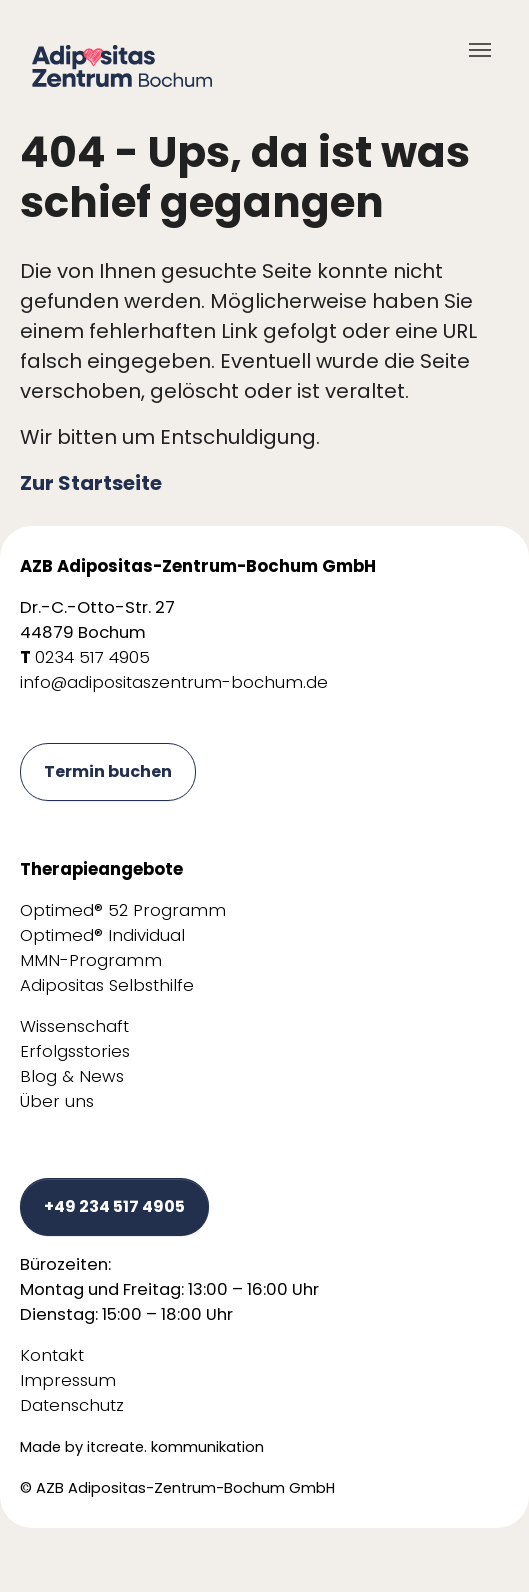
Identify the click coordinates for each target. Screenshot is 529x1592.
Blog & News (72, 1076)
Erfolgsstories (75, 1051)
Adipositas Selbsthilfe (107, 985)
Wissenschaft (74, 1026)
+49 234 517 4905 (114, 1206)
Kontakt (52, 1355)
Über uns (57, 1101)
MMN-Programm (91, 960)
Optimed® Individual (102, 935)
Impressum (68, 1380)
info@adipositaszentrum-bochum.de (174, 682)
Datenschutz (72, 1405)
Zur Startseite (91, 483)
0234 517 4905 (92, 657)
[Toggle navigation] (480, 50)
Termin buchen (108, 771)
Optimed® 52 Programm (123, 910)
